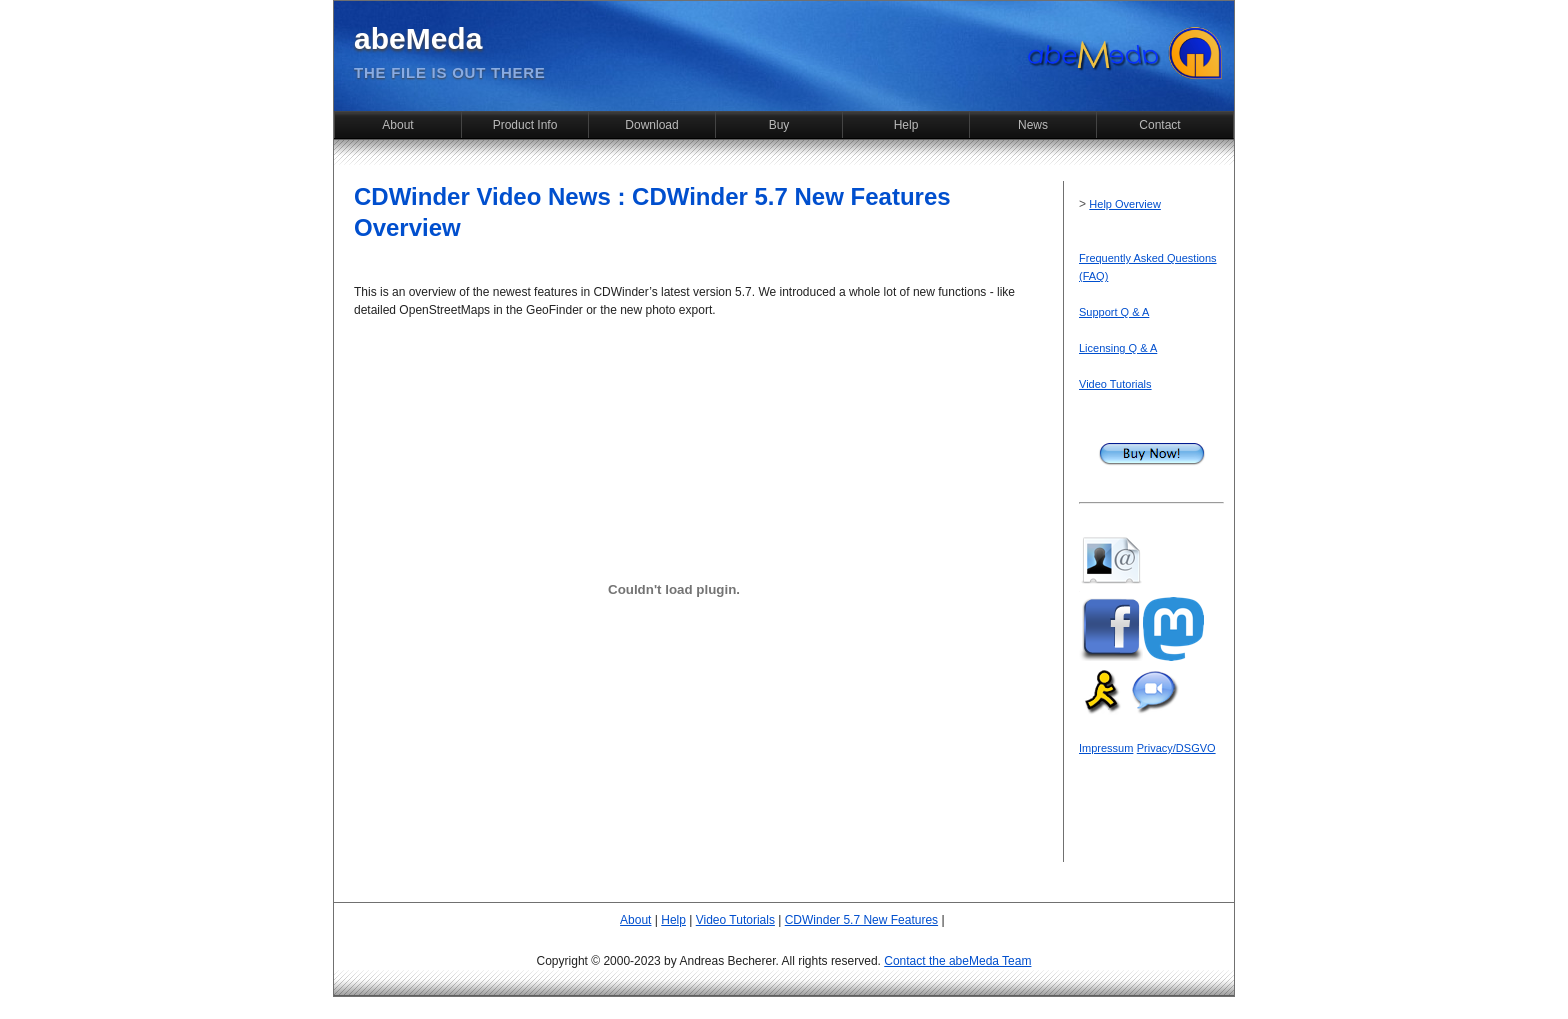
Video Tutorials (1115, 384)
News (1033, 125)
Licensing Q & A (1118, 348)
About (397, 125)
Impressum (1106, 748)
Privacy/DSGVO (1176, 748)
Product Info (525, 125)
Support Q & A (1114, 312)
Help (906, 125)
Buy (779, 125)
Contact (1159, 125)
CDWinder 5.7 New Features (861, 920)
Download (651, 125)
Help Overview (1125, 204)
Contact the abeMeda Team (957, 961)
